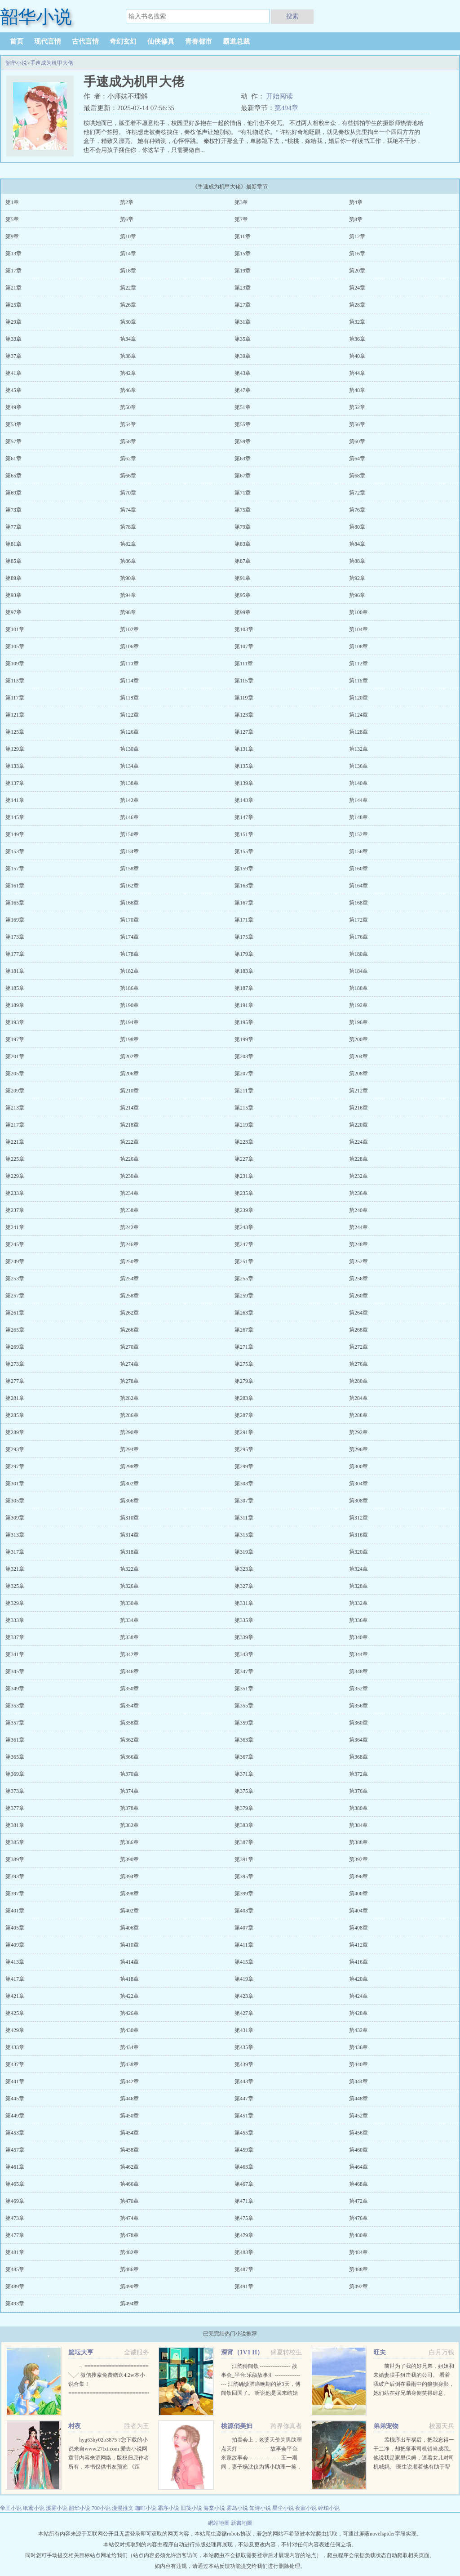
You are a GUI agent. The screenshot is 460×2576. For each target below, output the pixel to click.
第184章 (358, 971)
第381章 (14, 1825)
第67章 (242, 475)
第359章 (243, 1723)
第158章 (129, 868)
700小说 (101, 2508)
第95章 (242, 595)
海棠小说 (214, 2508)
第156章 (358, 851)
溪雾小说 (56, 2508)
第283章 (243, 1398)
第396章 (358, 1876)
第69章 (13, 493)
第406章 (129, 1928)
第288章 (358, 1415)
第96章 (357, 595)
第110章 (129, 663)
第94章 (128, 595)
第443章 (243, 2081)
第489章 (14, 2286)
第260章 (358, 1295)
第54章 (128, 424)
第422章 (129, 1996)
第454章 (129, 2133)
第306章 (129, 1500)
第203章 (243, 1056)
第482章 (129, 2252)
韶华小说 (16, 63)
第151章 (243, 834)
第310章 (129, 1518)
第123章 (243, 715)
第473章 (14, 2218)
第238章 (129, 1210)
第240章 (358, 1210)
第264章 (358, 1313)
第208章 (358, 1073)
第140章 (358, 783)
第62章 (128, 458)
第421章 (14, 1996)
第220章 (358, 1125)
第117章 (14, 698)
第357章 (14, 1723)
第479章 (243, 2235)
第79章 (242, 527)
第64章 (357, 458)
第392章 (358, 1859)
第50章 (128, 407)
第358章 (129, 1723)
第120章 (358, 698)
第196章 (358, 1022)
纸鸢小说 (33, 2508)
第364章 (358, 1740)
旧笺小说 (191, 2508)
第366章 (129, 1757)
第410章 (129, 1945)
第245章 (14, 1244)
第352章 (358, 1688)
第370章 (129, 1774)
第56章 (357, 424)
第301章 (14, 1483)
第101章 (14, 629)
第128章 (358, 732)
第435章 (243, 2047)
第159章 (243, 868)
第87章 (242, 561)
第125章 (14, 732)
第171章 (243, 920)
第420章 (358, 1979)
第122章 (129, 715)
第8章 (356, 219)
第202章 (129, 1056)
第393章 (14, 1876)
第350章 (129, 1688)
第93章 (13, 595)
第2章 (126, 202)
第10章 (128, 236)
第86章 (128, 561)
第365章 (14, 1757)
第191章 (243, 1005)
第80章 (357, 527)
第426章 (129, 2013)
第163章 (243, 885)
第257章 (14, 1295)
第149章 (14, 834)
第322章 (129, 1569)
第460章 (358, 2150)
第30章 (128, 322)
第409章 (14, 1945)
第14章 (128, 253)
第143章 (243, 800)
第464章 (358, 2167)
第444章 (358, 2081)
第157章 (14, 868)
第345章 (14, 1671)
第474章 (129, 2218)
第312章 (358, 1518)
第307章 (243, 1500)
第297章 (14, 1466)
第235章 (243, 1193)
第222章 (129, 1142)
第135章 (243, 766)
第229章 (14, 1176)
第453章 (14, 2133)
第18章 (128, 270)
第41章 (13, 373)
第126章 (129, 732)
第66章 (128, 475)
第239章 (243, 1210)
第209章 (14, 1090)
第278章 (129, 1381)
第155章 (243, 851)
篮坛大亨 (80, 2352)
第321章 (14, 1569)
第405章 (14, 1928)
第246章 (129, 1244)
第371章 (243, 1774)
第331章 (243, 1603)
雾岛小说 (237, 2508)
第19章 (242, 270)
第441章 (14, 2081)
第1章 (12, 202)
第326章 (129, 1586)
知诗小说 (260, 2508)
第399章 (243, 1893)
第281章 (14, 1398)
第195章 (243, 1022)
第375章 (243, 1791)
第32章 (357, 322)
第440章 (358, 2064)
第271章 (243, 1347)
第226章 (129, 1159)
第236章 (358, 1193)
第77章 (13, 527)
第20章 (357, 270)
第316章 (358, 1535)
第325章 (14, 1586)
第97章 (13, 612)
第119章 (243, 698)
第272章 (358, 1347)
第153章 (14, 851)
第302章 (129, 1483)
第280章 (358, 1381)
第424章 (358, 1996)
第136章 (358, 766)
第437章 (14, 2064)
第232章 (358, 1176)
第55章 (242, 424)
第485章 (14, 2269)
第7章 (241, 219)
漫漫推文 (122, 2508)
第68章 (357, 475)
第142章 (129, 800)
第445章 (14, 2098)
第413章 (14, 1962)
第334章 (129, 1620)
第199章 (243, 1039)
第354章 (129, 1705)
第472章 (358, 2201)
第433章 (14, 2047)
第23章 (242, 288)
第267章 (243, 1330)
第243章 (243, 1227)
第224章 (358, 1142)
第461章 (14, 2167)
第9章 (12, 236)
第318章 (129, 1552)
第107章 (243, 646)
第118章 (129, 698)
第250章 (129, 1261)
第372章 (358, 1774)
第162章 (129, 885)
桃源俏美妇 (236, 2426)
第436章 (358, 2047)
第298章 (129, 1466)
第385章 (14, 1842)
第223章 (243, 1142)
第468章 (358, 2184)
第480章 (358, 2235)
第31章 (242, 322)
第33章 (13, 339)
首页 (16, 41)
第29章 (13, 322)
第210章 (129, 1090)
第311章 (243, 1518)
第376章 (358, 1791)
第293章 (14, 1449)
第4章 (356, 202)
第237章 (14, 1210)
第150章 (129, 834)
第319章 (243, 1552)
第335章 (243, 1620)
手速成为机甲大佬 (51, 63)
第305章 (14, 1500)
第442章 (129, 2081)
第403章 (243, 1910)
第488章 (358, 2269)
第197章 (14, 1039)
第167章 (243, 903)
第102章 (129, 629)
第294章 (129, 1449)
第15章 (242, 253)
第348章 (358, 1671)
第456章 (358, 2133)
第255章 (243, 1278)
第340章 (358, 1637)
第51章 (242, 407)
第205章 (14, 1073)
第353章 (14, 1705)
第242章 (129, 1227)
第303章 (243, 1483)
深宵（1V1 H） (242, 2352)
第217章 (14, 1125)
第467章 (243, 2184)
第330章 (129, 1603)
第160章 (358, 868)
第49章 (13, 407)
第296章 (358, 1449)
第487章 (243, 2269)
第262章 (129, 1313)
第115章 (243, 680)
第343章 (243, 1654)
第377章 (14, 1808)
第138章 (129, 783)
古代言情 (85, 41)
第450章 (129, 2115)
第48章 (357, 390)
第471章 (243, 2201)
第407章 (243, 1928)
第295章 (243, 1449)
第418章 (129, 1979)
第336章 (358, 1620)
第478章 (129, 2235)
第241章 (14, 1227)
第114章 (129, 680)
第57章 (13, 441)
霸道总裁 (236, 41)
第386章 (129, 1842)
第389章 (14, 1859)
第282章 (129, 1398)
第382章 (129, 1825)
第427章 (243, 2013)
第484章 (358, 2252)
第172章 (358, 920)
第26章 (128, 305)
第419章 (243, 1979)
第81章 (13, 544)
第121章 (14, 715)
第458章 (129, 2150)
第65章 (13, 475)
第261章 (14, 1313)
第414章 (129, 1962)
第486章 (129, 2269)
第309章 (14, 1518)
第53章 (13, 424)
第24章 (357, 288)
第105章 (14, 646)
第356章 (358, 1705)
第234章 (129, 1193)
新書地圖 (241, 2523)
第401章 (14, 1910)
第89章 (13, 578)
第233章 (14, 1193)
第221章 (14, 1142)
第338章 (129, 1637)
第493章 (14, 2303)
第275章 (243, 1364)
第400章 (358, 1893)
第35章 (242, 339)
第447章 (243, 2098)
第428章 (358, 2013)
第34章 (128, 339)
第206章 (129, 1073)
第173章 (14, 937)
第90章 (128, 578)
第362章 (129, 1740)
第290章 (129, 1432)
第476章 (358, 2218)
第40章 (357, 356)
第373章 (14, 1791)
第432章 (358, 2030)
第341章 (14, 1654)
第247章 (243, 1244)
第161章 (14, 885)
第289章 (14, 1432)
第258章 (129, 1295)
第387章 (243, 1842)
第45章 (13, 390)
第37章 (13, 356)
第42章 (128, 373)
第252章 (358, 1261)
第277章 (14, 1381)
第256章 (358, 1278)
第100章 (358, 612)
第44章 (357, 373)
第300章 (358, 1466)
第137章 (14, 783)
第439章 (243, 2064)
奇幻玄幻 (123, 41)
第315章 (243, 1535)
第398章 (129, 1893)
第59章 (242, 441)
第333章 (14, 1620)
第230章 (129, 1176)
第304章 (358, 1483)
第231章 (243, 1176)
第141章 (14, 800)
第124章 (358, 715)
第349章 (14, 1688)
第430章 (129, 2030)
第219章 (243, 1125)
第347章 (243, 1671)
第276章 (358, 1364)
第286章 (129, 1415)
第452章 (358, 2115)
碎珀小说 (329, 2508)
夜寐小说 (306, 2508)
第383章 (243, 1825)
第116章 (358, 680)
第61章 (13, 458)
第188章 (358, 988)
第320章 (358, 1552)
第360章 (358, 1723)
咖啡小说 (145, 2508)
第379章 (243, 1808)
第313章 (14, 1535)
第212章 (358, 1090)
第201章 (14, 1056)
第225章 (14, 1159)
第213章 (14, 1108)
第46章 (128, 390)
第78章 (128, 527)
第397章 (14, 1893)
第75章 (242, 510)
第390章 (129, 1859)
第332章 (358, 1603)
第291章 (243, 1432)
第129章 (14, 749)
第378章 (129, 1808)
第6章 (126, 219)
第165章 (14, 903)
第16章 (357, 253)
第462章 (129, 2167)
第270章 (129, 1347)
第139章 (243, 783)
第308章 (358, 1500)
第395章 (243, 1876)
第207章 (243, 1073)
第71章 (242, 493)
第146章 (129, 817)
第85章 (13, 561)
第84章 (357, 544)
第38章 (128, 356)
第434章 (129, 2047)
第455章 (243, 2133)
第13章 (13, 253)
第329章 (14, 1603)
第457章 (14, 2150)
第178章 (129, 954)
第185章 (14, 988)
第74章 (128, 510)
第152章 (358, 834)
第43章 (242, 373)
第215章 (243, 1108)
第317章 (14, 1552)
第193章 (14, 1022)
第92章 (357, 578)
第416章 (358, 1962)
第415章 (243, 1962)
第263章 (243, 1313)
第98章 (128, 612)
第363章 (243, 1740)
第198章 (129, 1039)
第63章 (242, 458)
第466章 (129, 2184)
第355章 (243, 1705)
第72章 (357, 493)
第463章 (243, 2167)
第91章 (242, 578)
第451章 (243, 2115)
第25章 (13, 305)
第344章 (358, 1654)
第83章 (242, 544)
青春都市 (198, 41)
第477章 (14, 2235)
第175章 (243, 937)
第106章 (129, 646)
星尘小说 (283, 2508)
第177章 (14, 954)
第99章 (242, 612)
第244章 (358, 1227)
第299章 (243, 1466)
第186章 (129, 988)
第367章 (243, 1757)
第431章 (243, 2030)
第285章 (14, 1415)
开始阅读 (279, 96)
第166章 (129, 903)
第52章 (357, 407)
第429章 (14, 2030)
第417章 (14, 1979)
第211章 (243, 1090)
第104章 (358, 629)
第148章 (358, 817)
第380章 (358, 1808)
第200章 (358, 1039)
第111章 (243, 663)
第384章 (358, 1825)
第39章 (242, 356)
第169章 (14, 920)
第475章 (243, 2218)
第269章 (14, 1347)
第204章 (358, 1056)
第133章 (14, 766)
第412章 (358, 1945)
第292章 (358, 1432)
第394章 (129, 1876)
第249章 (14, 1261)
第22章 (128, 288)
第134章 (129, 766)
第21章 (13, 288)
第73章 (13, 510)
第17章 (13, 270)
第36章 (357, 339)
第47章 (242, 390)
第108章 (358, 646)
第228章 (358, 1159)
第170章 (129, 920)
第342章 (129, 1654)
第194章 (129, 1022)
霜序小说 (168, 2508)
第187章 (243, 988)
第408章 (358, 1928)
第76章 (357, 510)
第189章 (14, 1005)
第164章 (358, 885)
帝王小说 (11, 2508)
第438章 (129, 2064)
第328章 (358, 1586)
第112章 (358, 663)
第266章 (129, 1330)
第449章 (14, 2115)
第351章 (243, 1688)
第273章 (14, 1364)
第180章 (358, 954)
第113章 (14, 680)
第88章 (357, 561)
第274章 (129, 1364)
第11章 (242, 236)
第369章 (14, 1774)
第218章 (129, 1125)
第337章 (14, 1637)
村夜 (74, 2426)
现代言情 (47, 41)
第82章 (128, 544)
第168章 (358, 903)
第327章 (243, 1586)
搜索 (292, 16)
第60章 (357, 441)
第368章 (358, 1757)
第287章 (243, 1415)
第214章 (129, 1108)
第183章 (243, 971)
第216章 (358, 1108)
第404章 (358, 1910)
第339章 (243, 1637)
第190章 (129, 1005)
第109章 (14, 663)
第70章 (128, 493)
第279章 (243, 1381)
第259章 (243, 1295)
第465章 (14, 2184)
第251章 (243, 1261)
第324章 (358, 1569)
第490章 (129, 2286)
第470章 (129, 2201)
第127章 (243, 732)
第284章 (358, 1398)
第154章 (129, 851)
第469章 (14, 2201)
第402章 (129, 1910)
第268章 (358, 1330)
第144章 (358, 800)
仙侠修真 (160, 41)
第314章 (129, 1535)
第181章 (14, 971)
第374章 (129, 1791)
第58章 (128, 441)
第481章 (14, 2252)
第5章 (12, 219)
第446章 (129, 2098)
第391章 (243, 1859)
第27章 (242, 305)
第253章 (14, 1278)
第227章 (243, 1159)
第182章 (129, 971)
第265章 (14, 1330)
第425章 (14, 2013)
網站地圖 (219, 2523)
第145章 (14, 817)
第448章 (358, 2098)
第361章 (14, 1740)
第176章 (358, 937)
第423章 (243, 1996)
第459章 (243, 2150)
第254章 (129, 1278)
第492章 (358, 2286)
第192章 (358, 1005)
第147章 (243, 817)
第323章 (243, 1569)
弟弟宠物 (385, 2426)
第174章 (129, 937)
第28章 (357, 305)
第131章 (243, 749)
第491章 (243, 2286)
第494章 (286, 107)
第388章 (358, 1842)
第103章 (243, 629)
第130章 (129, 749)
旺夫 (379, 2352)
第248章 (358, 1244)
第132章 (358, 749)
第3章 (241, 202)
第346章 (129, 1671)
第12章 (357, 236)
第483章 (243, 2252)
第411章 (243, 1945)
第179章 (243, 954)
